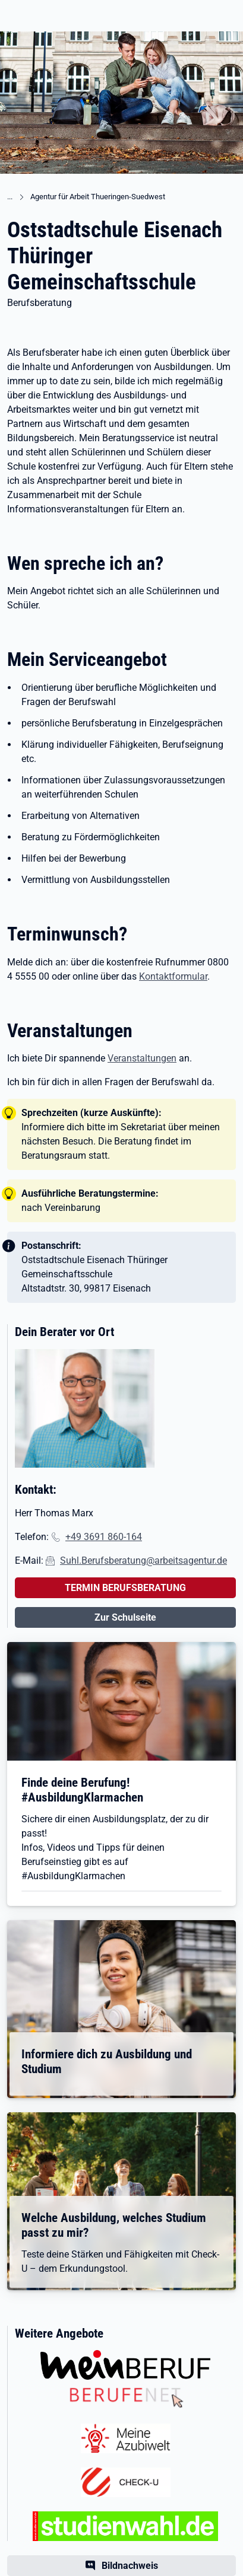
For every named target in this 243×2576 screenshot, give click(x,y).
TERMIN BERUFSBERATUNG (125, 1587)
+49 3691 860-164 (103, 1536)
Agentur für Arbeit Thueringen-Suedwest (97, 196)
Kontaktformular (173, 976)
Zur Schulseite (125, 1617)
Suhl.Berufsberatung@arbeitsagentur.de (143, 1560)
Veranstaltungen (142, 1058)
